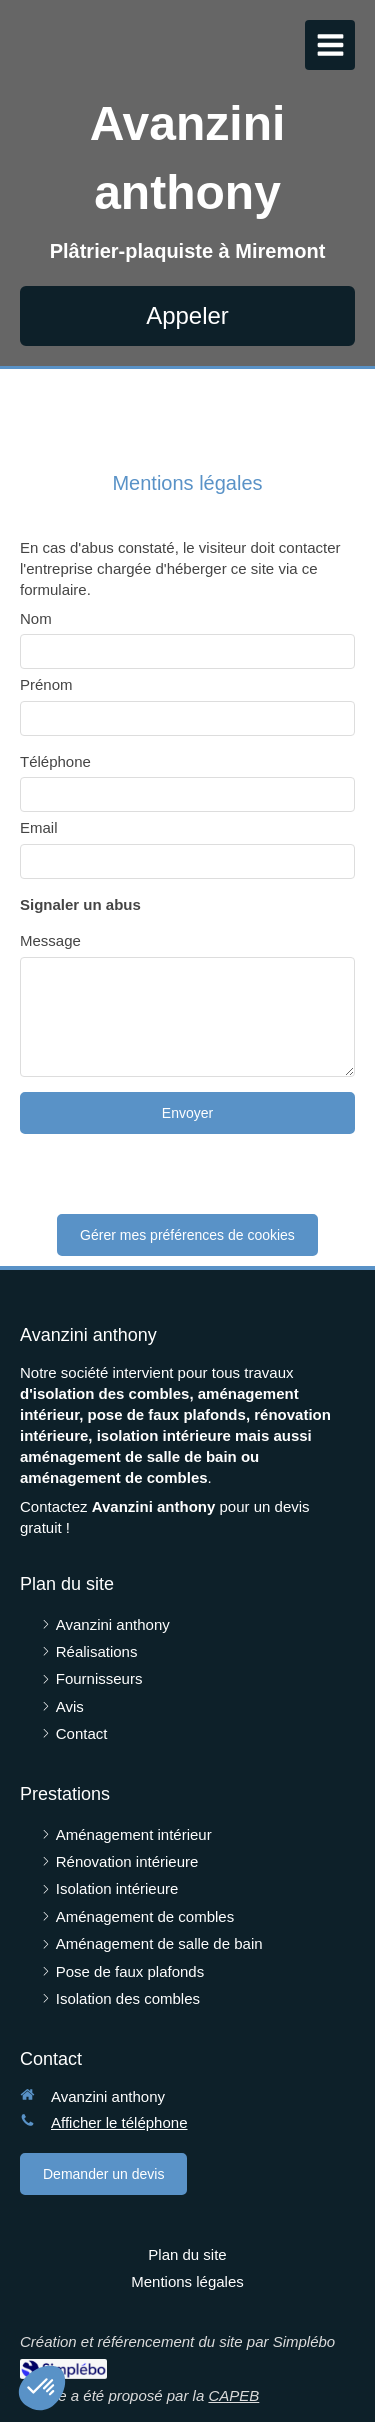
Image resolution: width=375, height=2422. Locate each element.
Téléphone (55, 761)
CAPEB (233, 2395)
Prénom (46, 684)
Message (50, 940)
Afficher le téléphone (119, 2122)
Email (39, 827)
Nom (36, 618)
